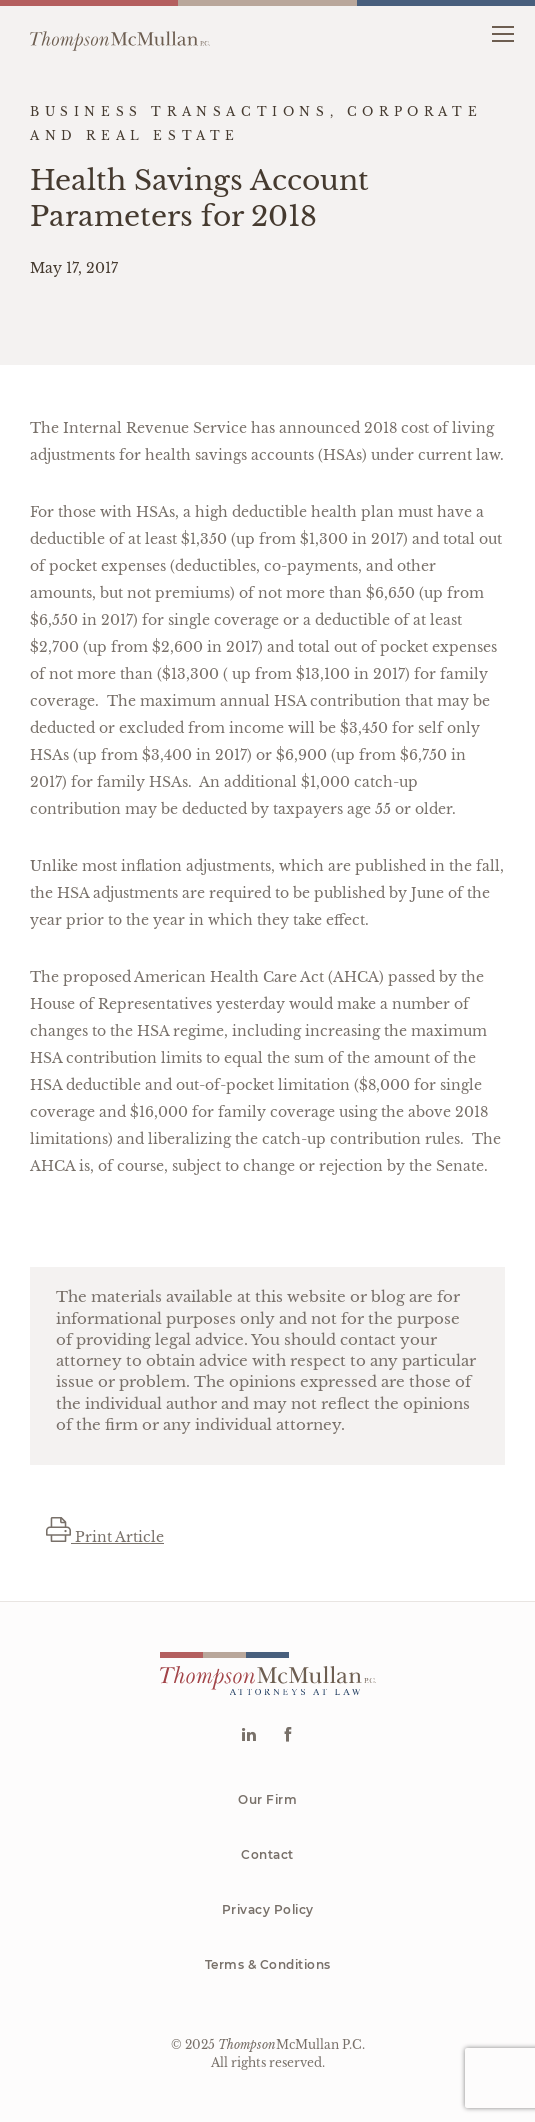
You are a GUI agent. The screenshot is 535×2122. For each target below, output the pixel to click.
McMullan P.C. (291, 2044)
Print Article (105, 1537)
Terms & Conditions (268, 1964)
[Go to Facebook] (287, 1736)
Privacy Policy (268, 1909)
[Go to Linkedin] (248, 1736)
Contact (267, 1854)
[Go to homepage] (120, 33)
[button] (502, 32)
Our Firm (267, 1799)
